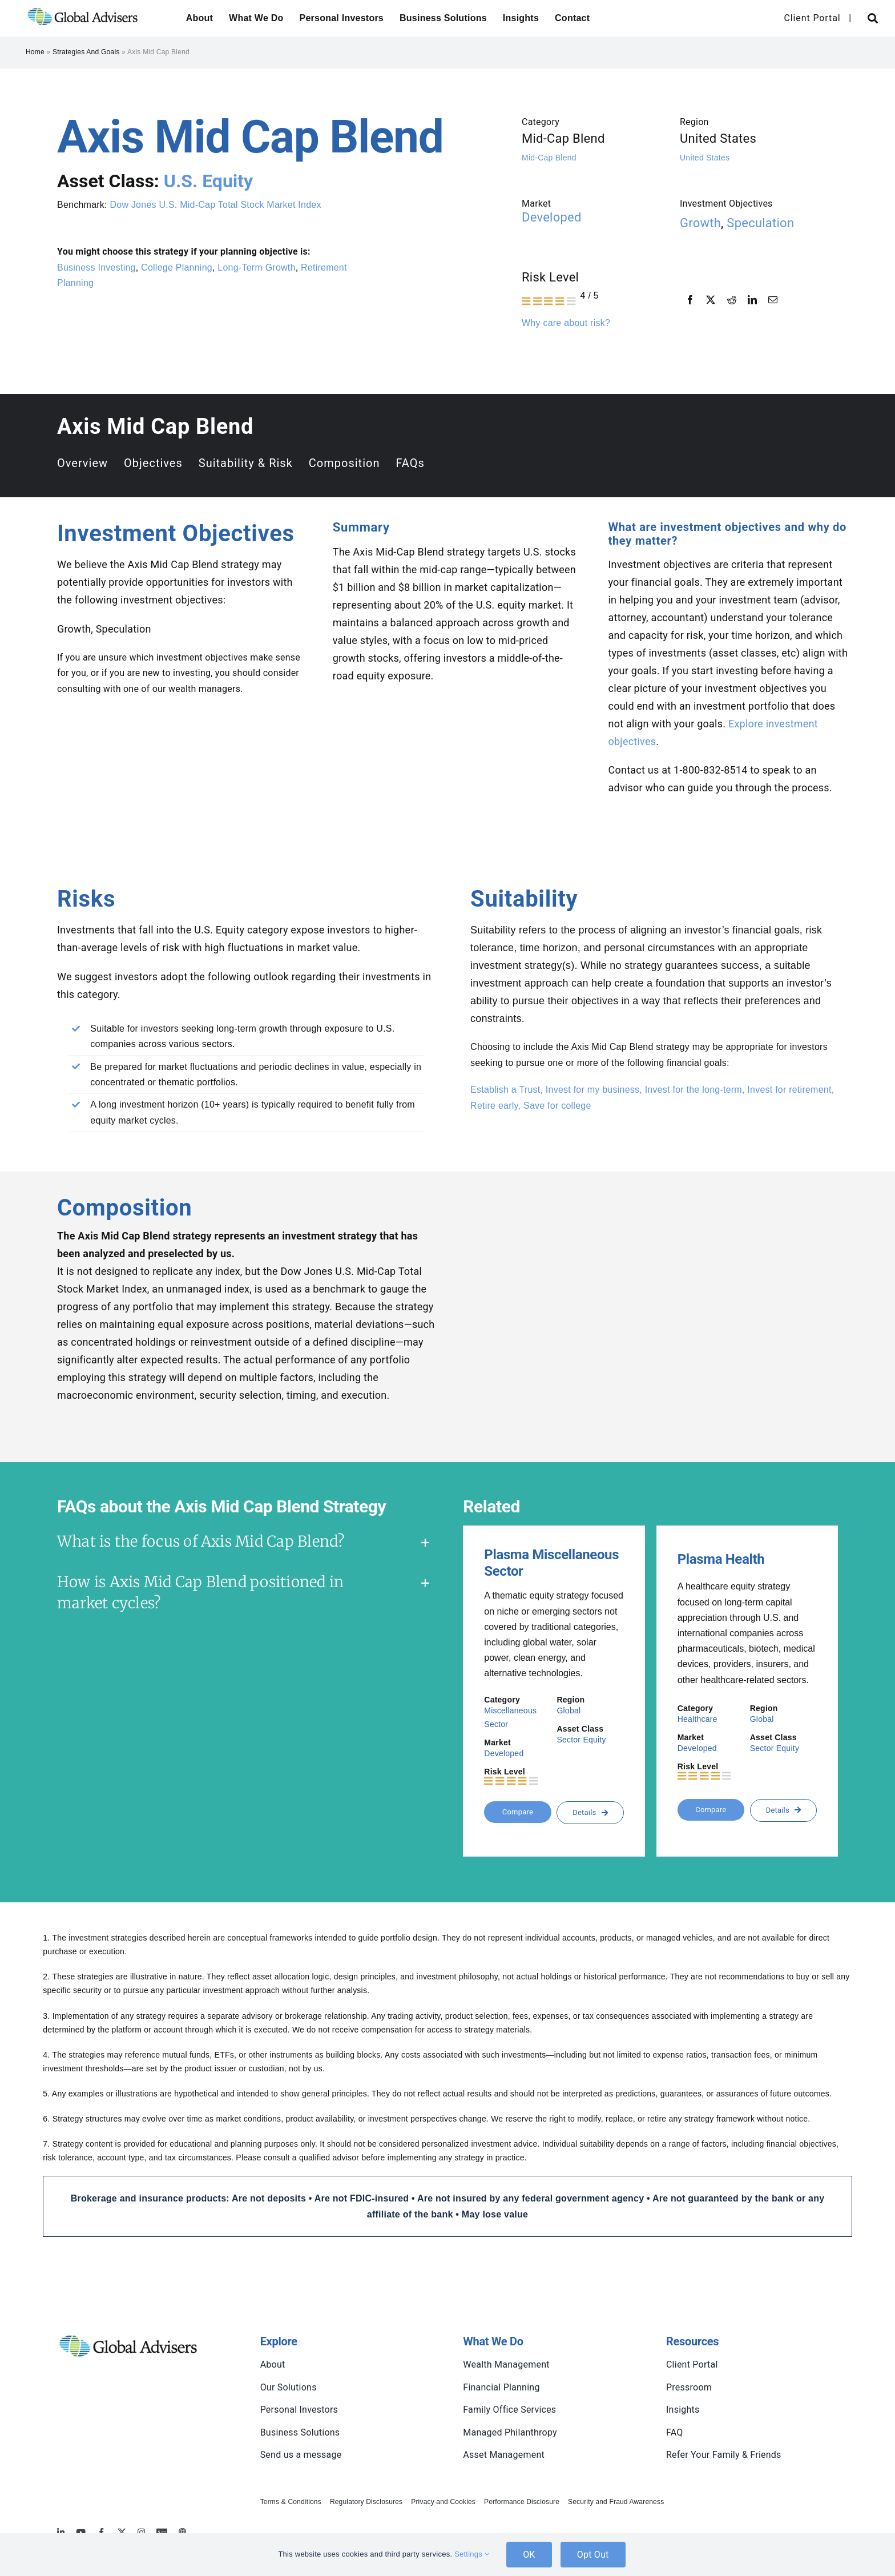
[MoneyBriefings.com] (161, 2532)
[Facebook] (690, 300)
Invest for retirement (789, 1089)
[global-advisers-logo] (83, 7)
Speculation (760, 223)
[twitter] (122, 2532)
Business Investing (96, 267)
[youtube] (81, 2532)
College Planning (176, 267)
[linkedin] (60, 2532)
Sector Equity (581, 1739)
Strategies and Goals (86, 52)
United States (704, 157)
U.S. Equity (208, 181)
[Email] (773, 300)
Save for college (557, 1105)
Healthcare (697, 1719)
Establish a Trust (505, 1089)
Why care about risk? (566, 323)
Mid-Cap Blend (549, 157)
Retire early (494, 1105)
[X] (710, 300)
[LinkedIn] (752, 300)
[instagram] (141, 2532)
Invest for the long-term (693, 1089)
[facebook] (101, 2532)
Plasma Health (721, 1559)
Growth (700, 223)
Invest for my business (592, 1089)
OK (529, 2554)
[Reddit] (731, 300)
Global (568, 1710)
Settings (471, 2554)
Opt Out (593, 2554)
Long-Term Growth (256, 267)
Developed (552, 217)
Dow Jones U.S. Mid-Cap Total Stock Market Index (215, 205)
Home (35, 52)
